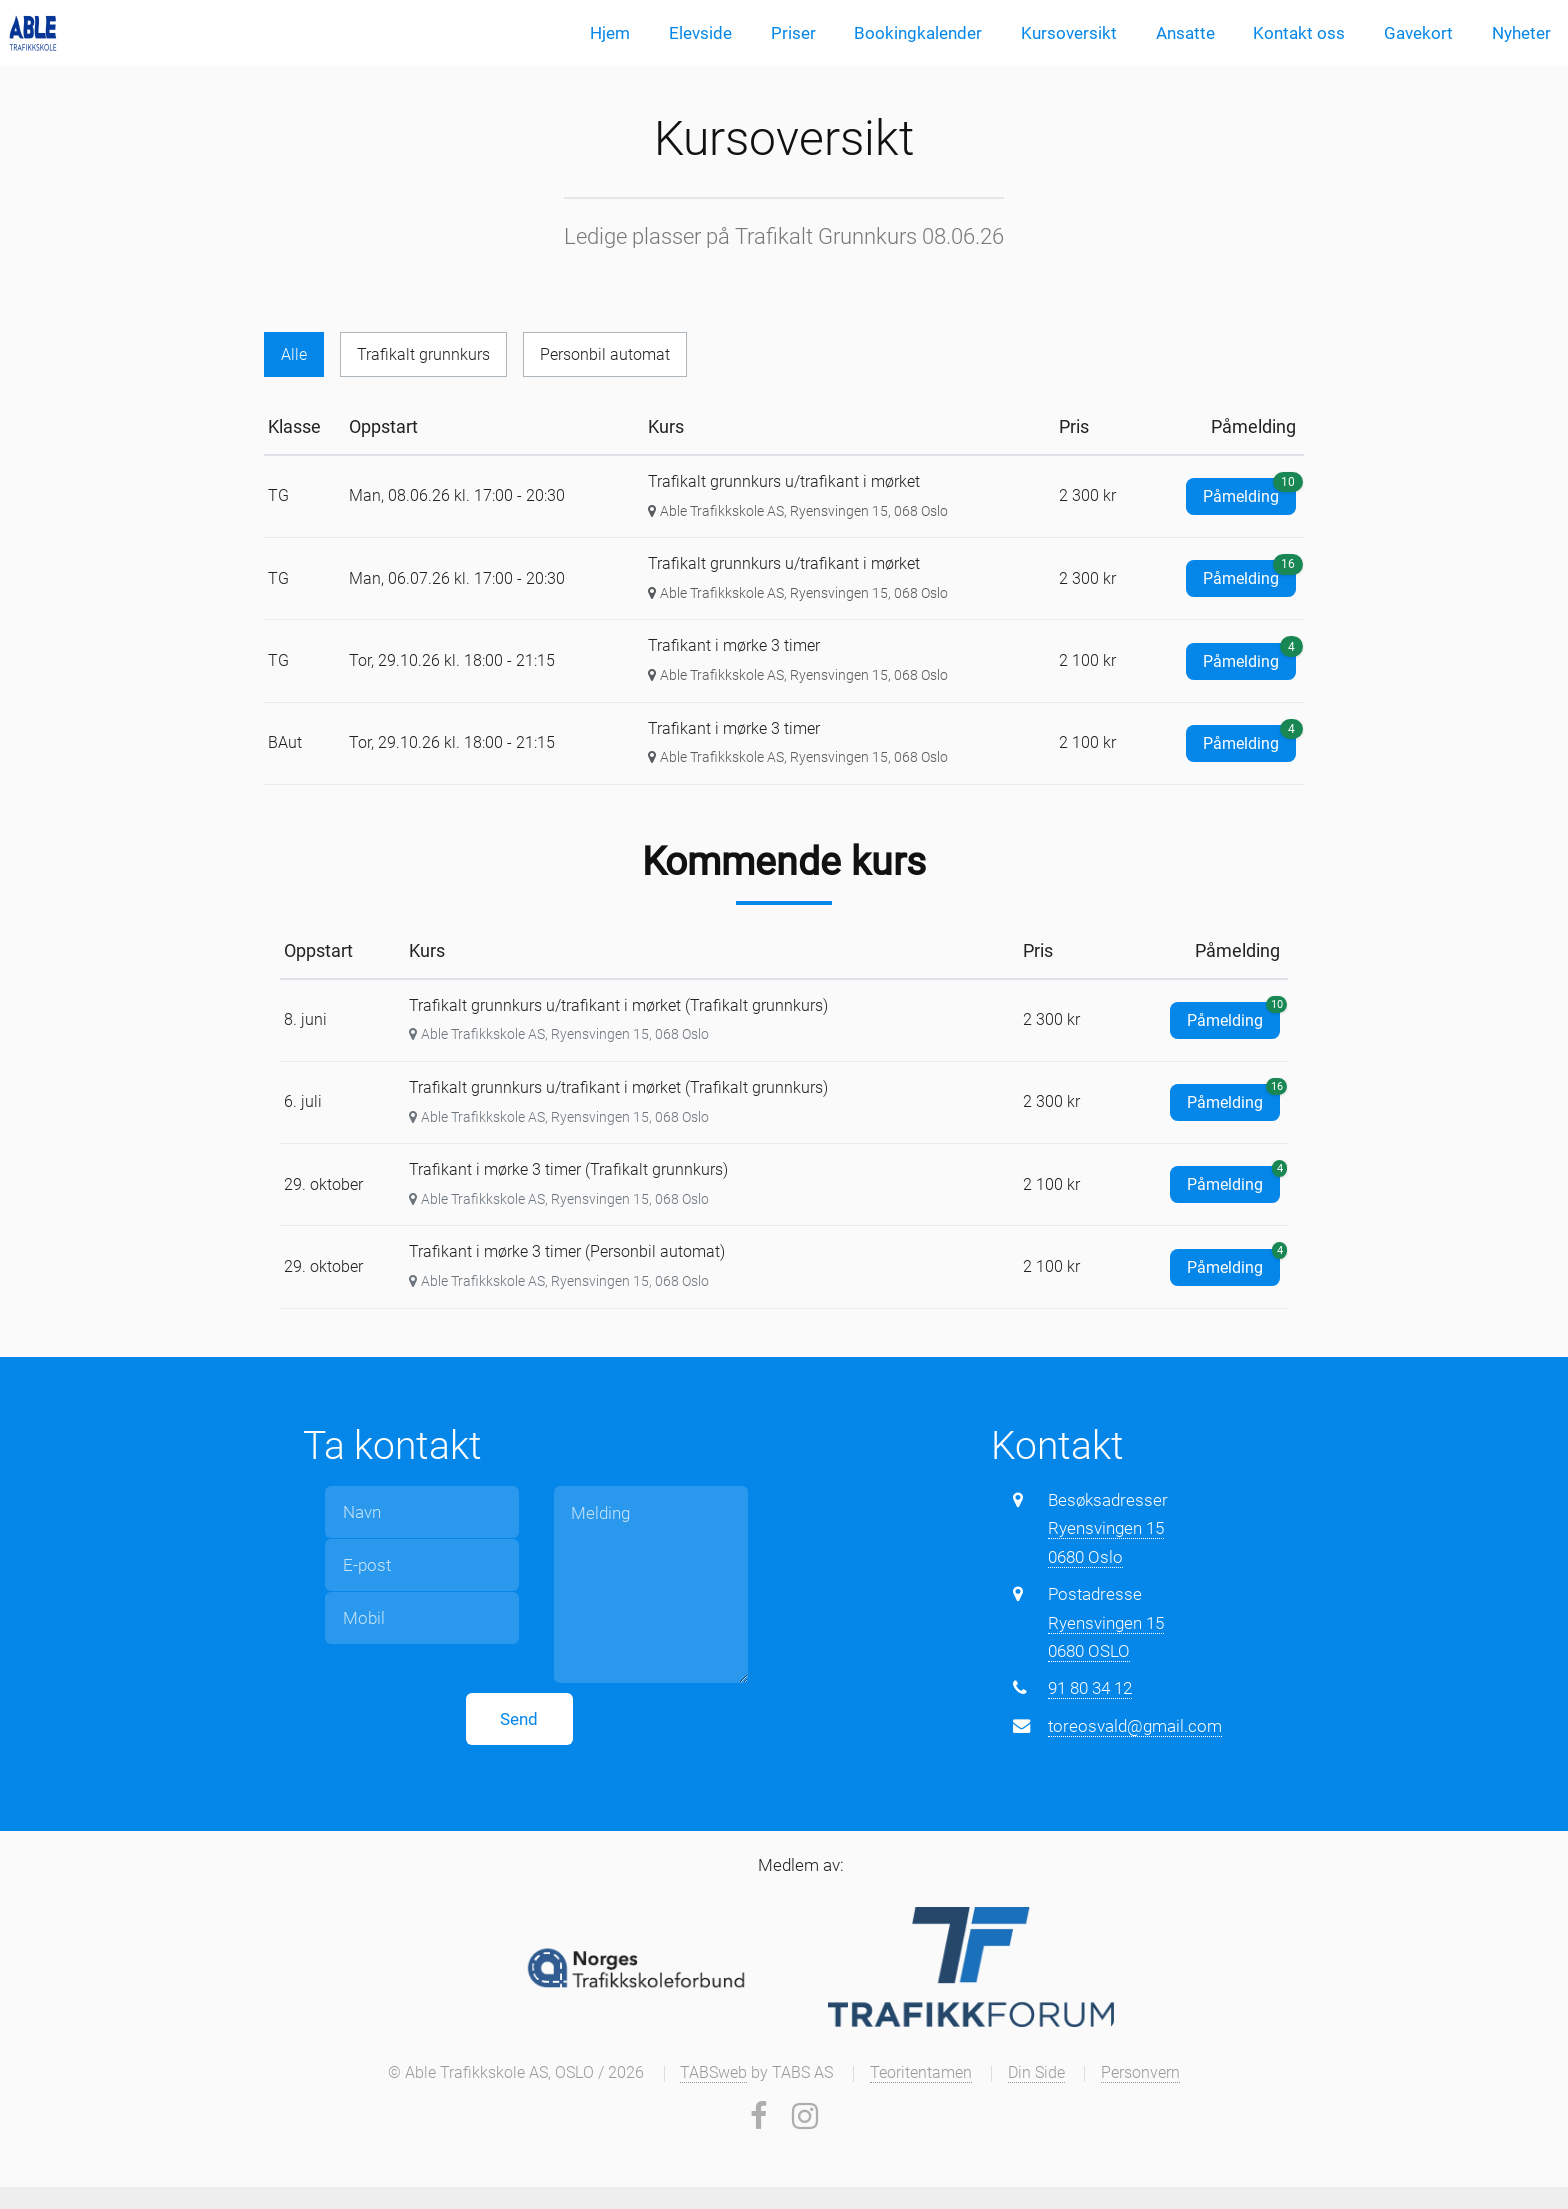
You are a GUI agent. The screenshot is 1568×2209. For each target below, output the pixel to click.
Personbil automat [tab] (614, 355)
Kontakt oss (1299, 33)
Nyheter (1521, 33)
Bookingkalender (918, 33)
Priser (793, 33)
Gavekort (1418, 33)
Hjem (610, 33)
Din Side (1036, 2074)
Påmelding (1249, 494)
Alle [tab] (295, 355)
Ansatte (1185, 33)
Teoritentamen (921, 2074)
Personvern (1140, 2074)
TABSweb (713, 2074)
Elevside (700, 33)
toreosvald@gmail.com (1135, 1727)
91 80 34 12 (1090, 1690)
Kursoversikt (1069, 33)
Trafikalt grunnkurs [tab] (427, 355)
